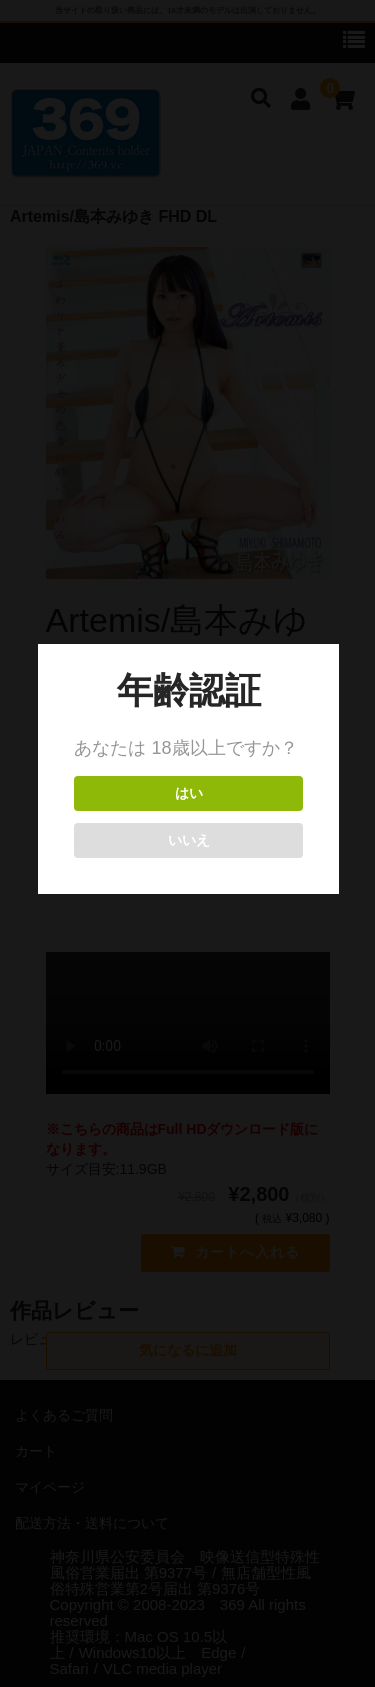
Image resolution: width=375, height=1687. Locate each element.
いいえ (188, 840)
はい (188, 793)
